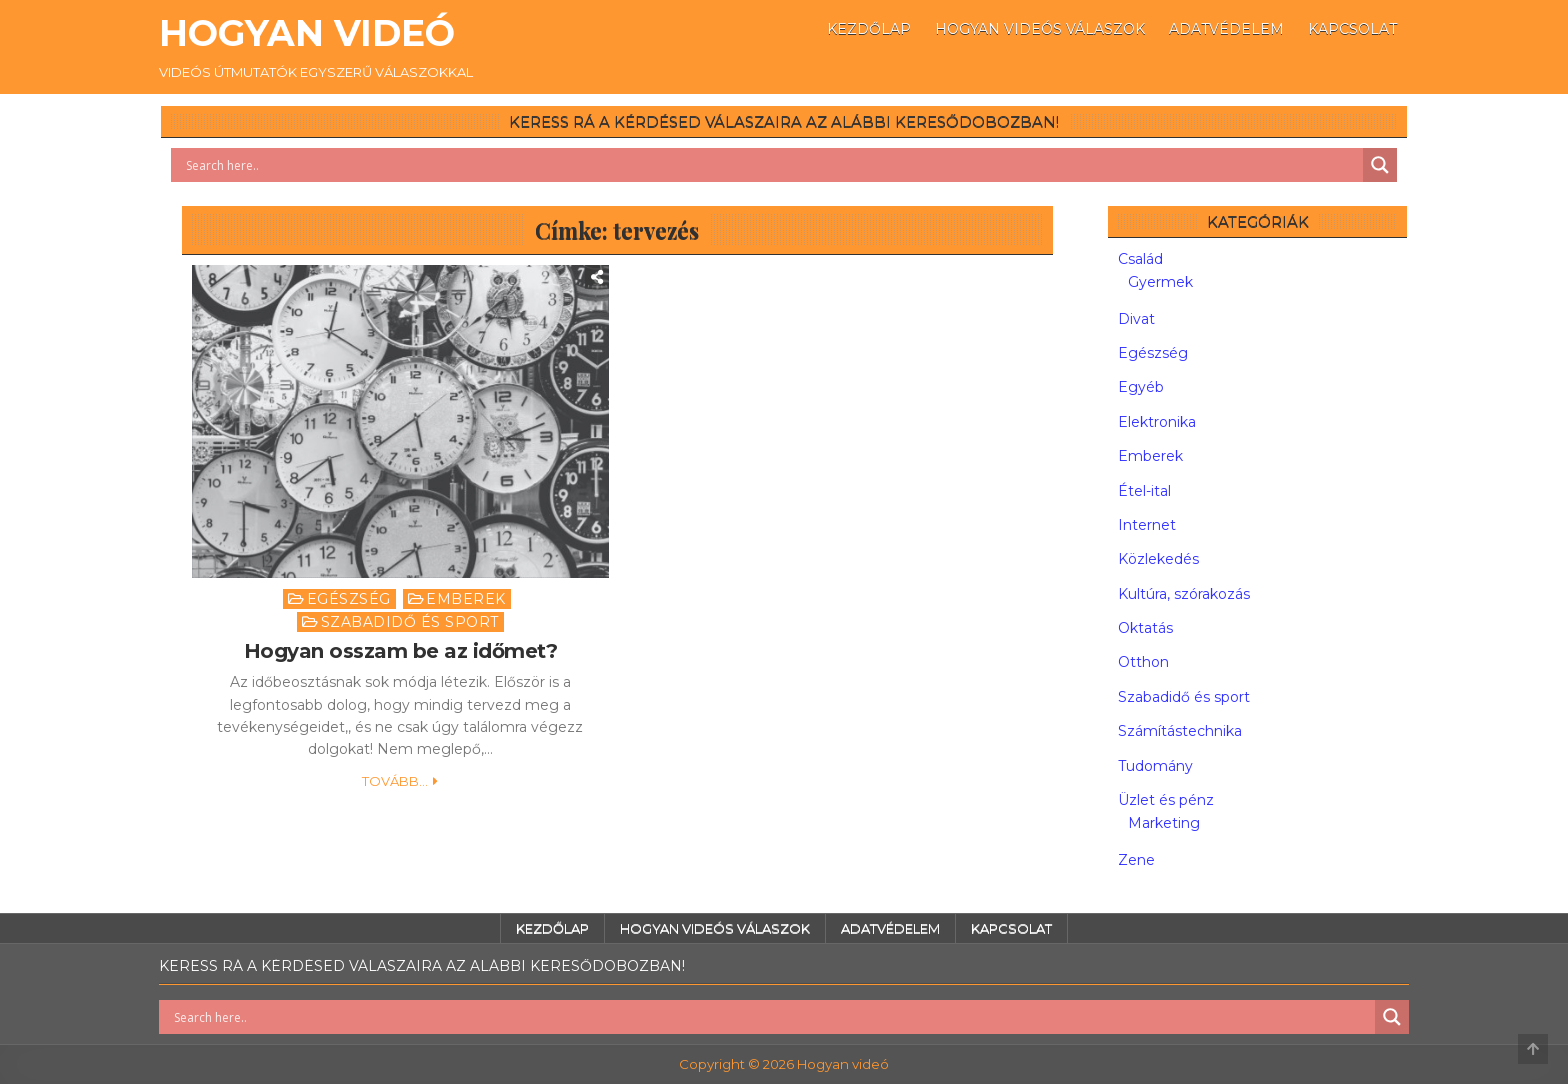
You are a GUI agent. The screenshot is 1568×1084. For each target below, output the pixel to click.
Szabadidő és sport (410, 622)
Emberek (466, 599)
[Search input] (772, 165)
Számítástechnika (1180, 731)
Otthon (1143, 662)
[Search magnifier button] (1380, 165)
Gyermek (1160, 282)
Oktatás (1145, 628)
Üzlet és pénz (1166, 800)
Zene (1136, 860)
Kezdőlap (869, 29)
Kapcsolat (1352, 29)
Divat (1136, 319)
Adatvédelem (1226, 29)
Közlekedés (1158, 559)
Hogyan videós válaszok (1040, 29)
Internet (1147, 525)
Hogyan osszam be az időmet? (401, 651)
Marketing (1164, 823)
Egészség (349, 599)
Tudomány (1155, 766)
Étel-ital (1144, 491)
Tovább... (395, 781)
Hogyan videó (307, 33)
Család (1140, 259)
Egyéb (1141, 387)
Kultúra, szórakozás (1184, 594)
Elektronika (1157, 422)
